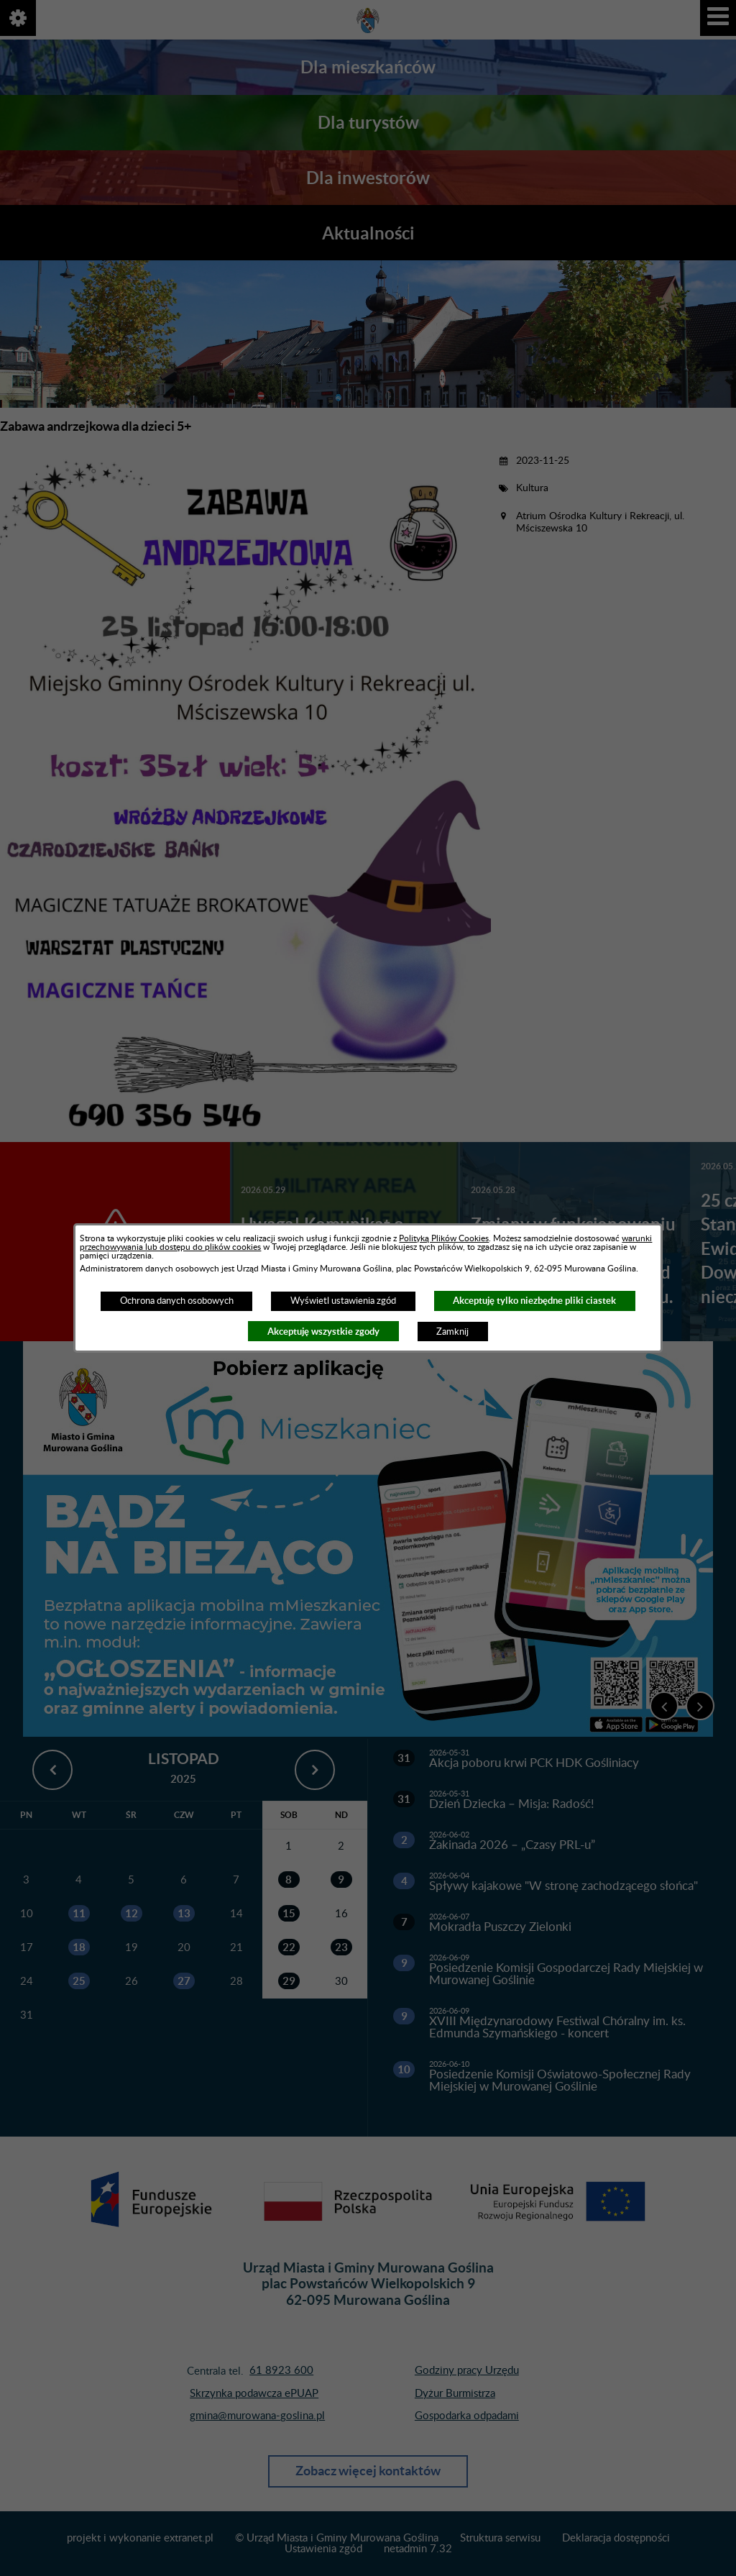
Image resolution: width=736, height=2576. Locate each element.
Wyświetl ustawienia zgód (343, 1301)
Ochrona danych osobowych (177, 1301)
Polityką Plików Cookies (444, 1238)
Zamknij (452, 1332)
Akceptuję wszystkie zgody (323, 1331)
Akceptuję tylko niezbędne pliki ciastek (534, 1300)
